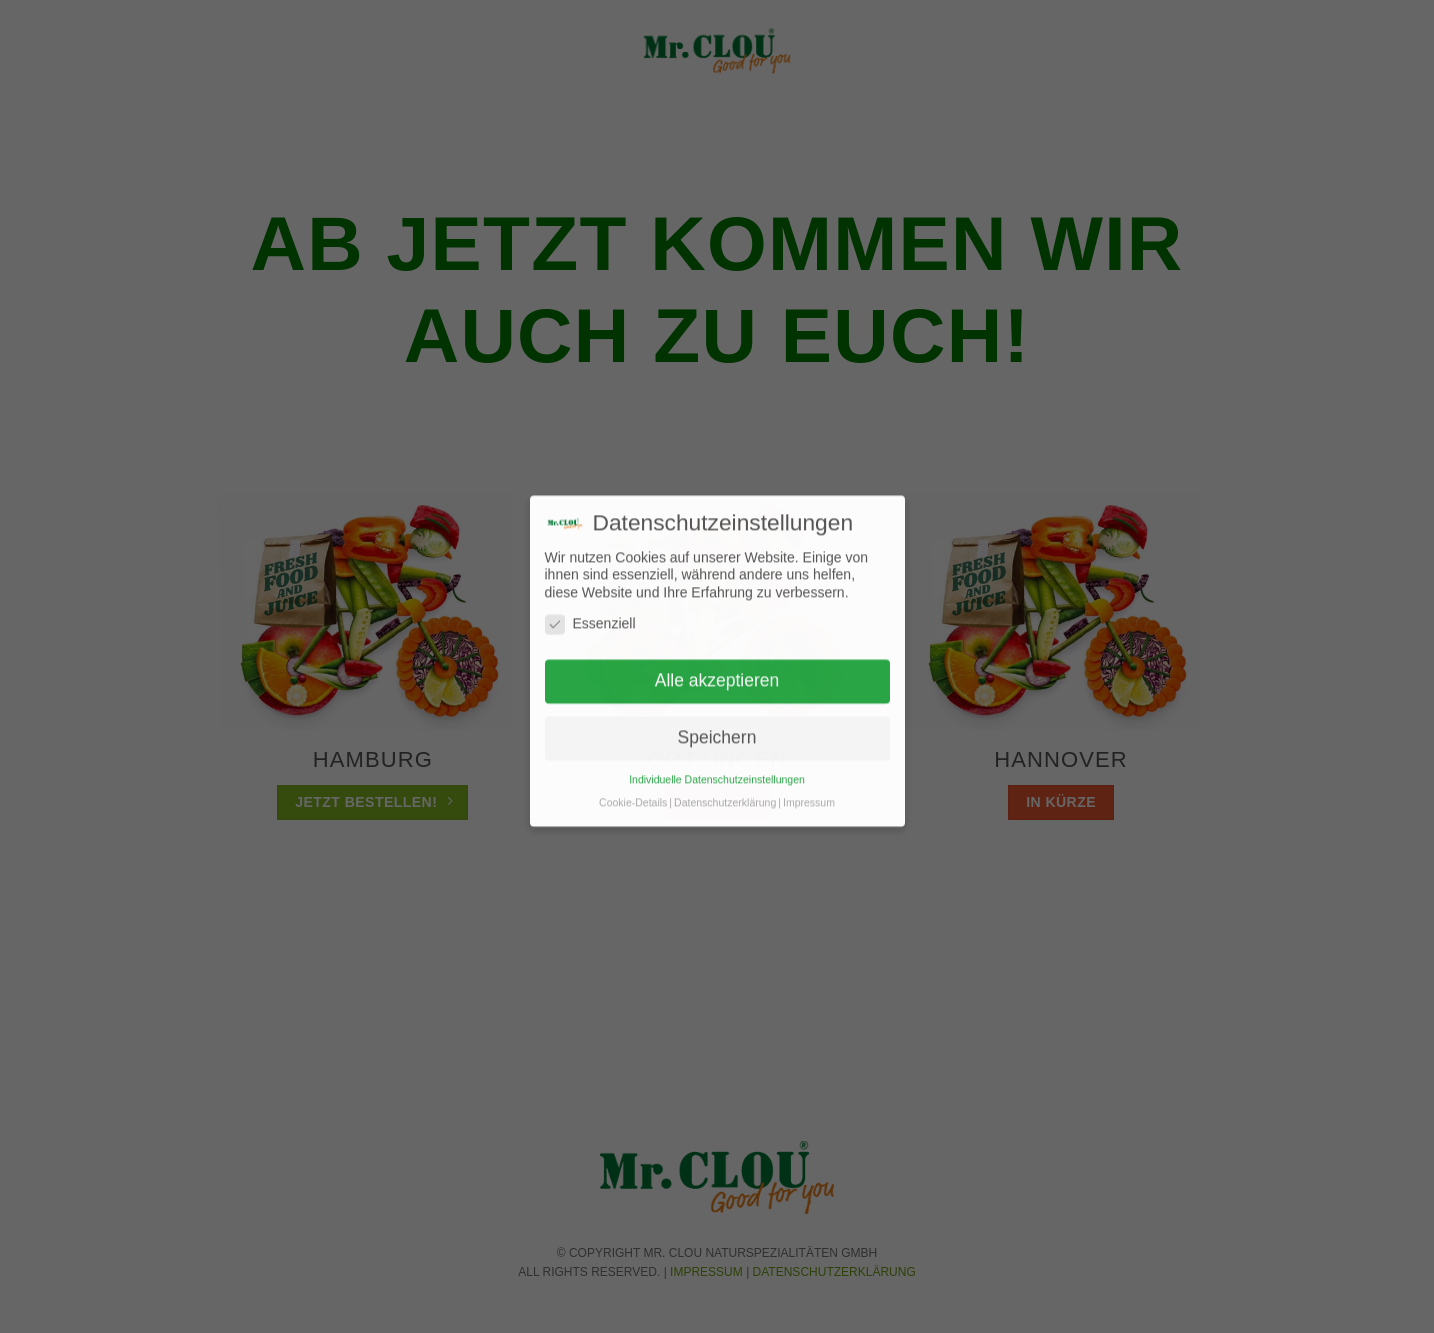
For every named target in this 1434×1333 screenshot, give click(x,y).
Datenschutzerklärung (725, 786)
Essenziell (590, 607)
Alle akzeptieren (717, 664)
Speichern (717, 721)
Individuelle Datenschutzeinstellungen (717, 763)
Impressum (809, 786)
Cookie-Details (633, 786)
